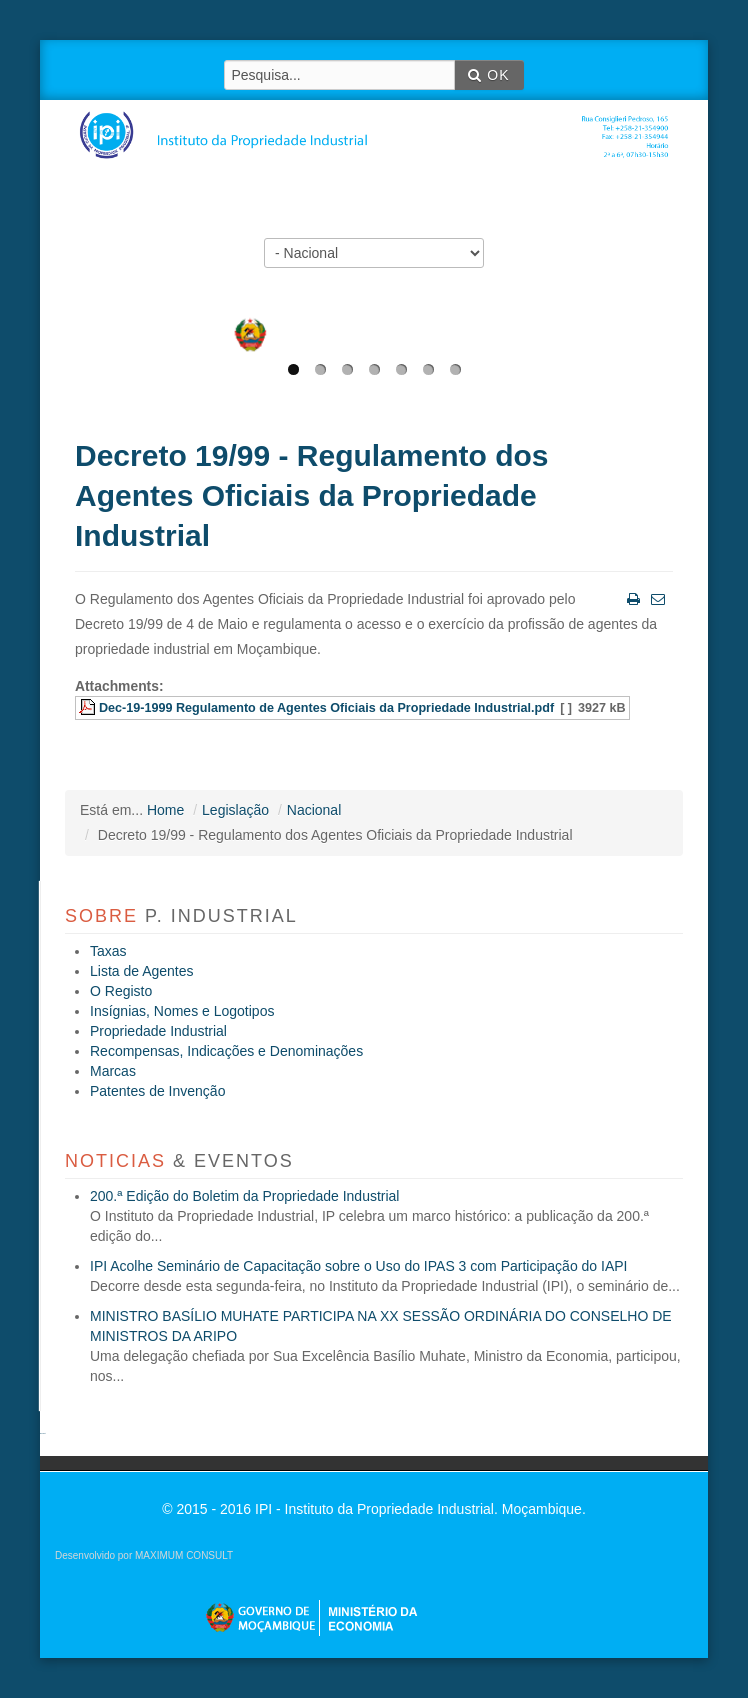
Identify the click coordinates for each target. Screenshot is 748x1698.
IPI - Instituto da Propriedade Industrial (380, 121)
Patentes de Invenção (157, 1091)
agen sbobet (43, 1433)
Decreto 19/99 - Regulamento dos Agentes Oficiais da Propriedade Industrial (311, 495)
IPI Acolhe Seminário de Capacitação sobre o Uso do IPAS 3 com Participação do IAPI (358, 1266)
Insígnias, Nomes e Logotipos (182, 1011)
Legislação (235, 810)
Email (656, 597)
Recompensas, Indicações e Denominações (226, 1051)
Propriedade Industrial (158, 1031)
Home (165, 810)
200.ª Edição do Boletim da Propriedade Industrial (244, 1196)
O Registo (121, 991)
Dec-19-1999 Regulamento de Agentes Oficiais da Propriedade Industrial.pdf (326, 708)
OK (488, 75)
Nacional (314, 810)
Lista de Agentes (142, 971)
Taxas (108, 951)
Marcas (113, 1071)
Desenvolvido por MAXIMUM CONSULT (144, 1555)
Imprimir (632, 597)
